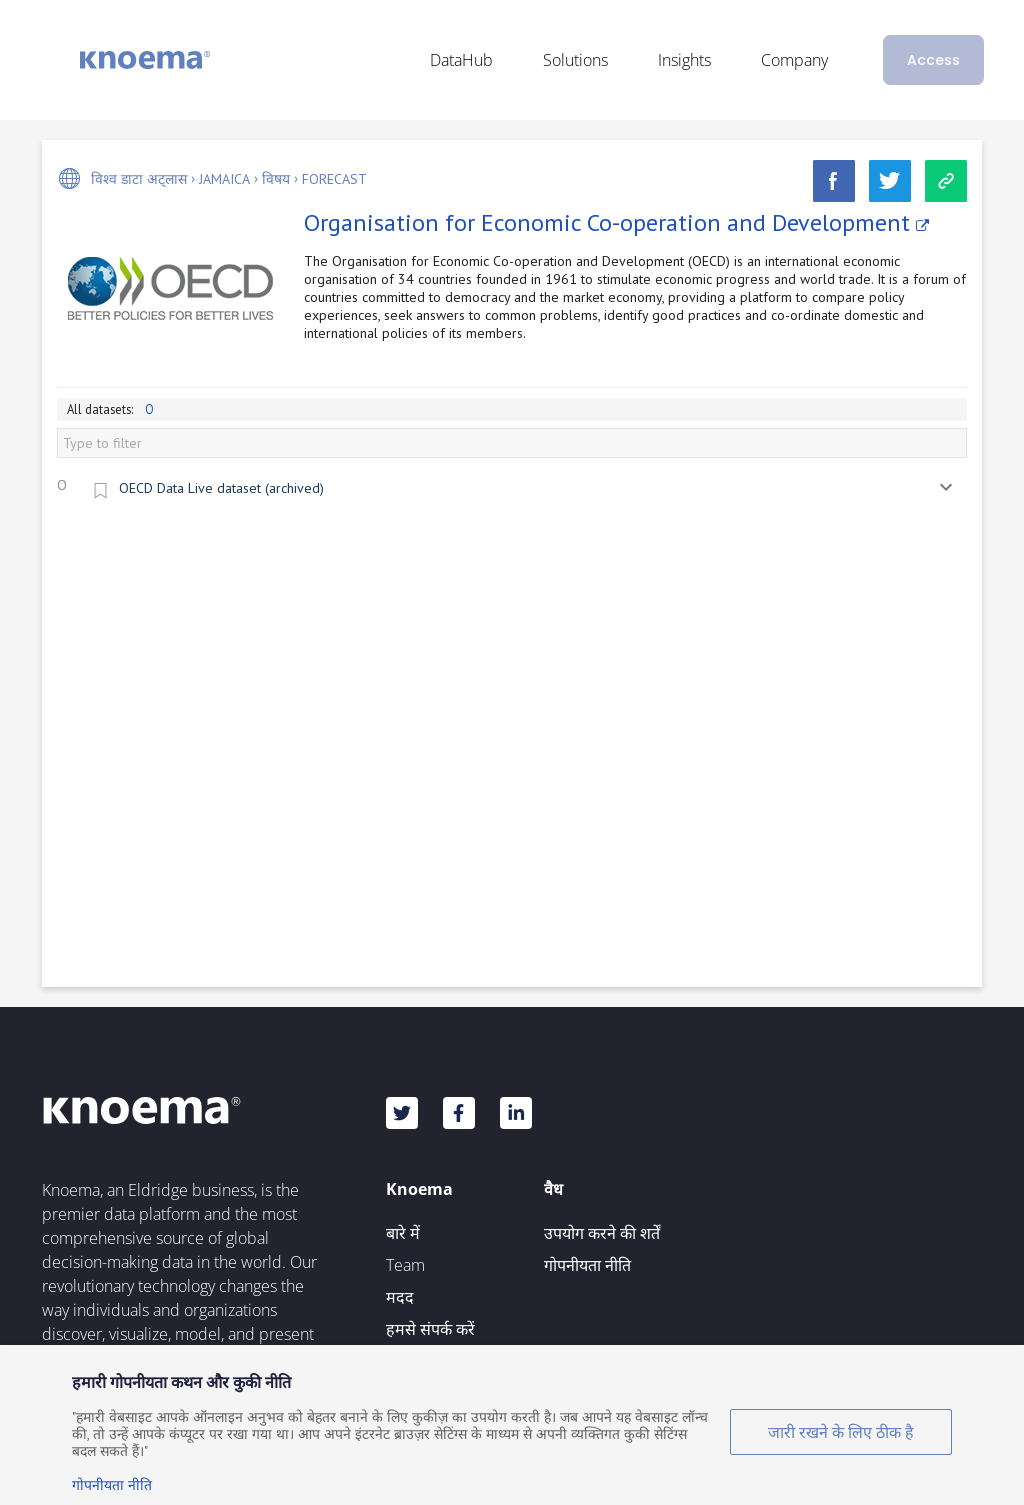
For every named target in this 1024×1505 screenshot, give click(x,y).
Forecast (334, 179)
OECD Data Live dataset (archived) (221, 488)
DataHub (461, 60)
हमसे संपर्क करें (430, 1329)
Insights (684, 60)
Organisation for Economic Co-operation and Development (616, 222)
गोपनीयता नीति (587, 1265)
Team (405, 1265)
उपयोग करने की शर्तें (602, 1233)
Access (933, 60)
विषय (276, 179)
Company (794, 60)
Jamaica (224, 179)
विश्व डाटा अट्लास (139, 179)
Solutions (575, 60)
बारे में (403, 1233)
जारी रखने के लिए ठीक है (841, 1432)
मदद (400, 1297)
